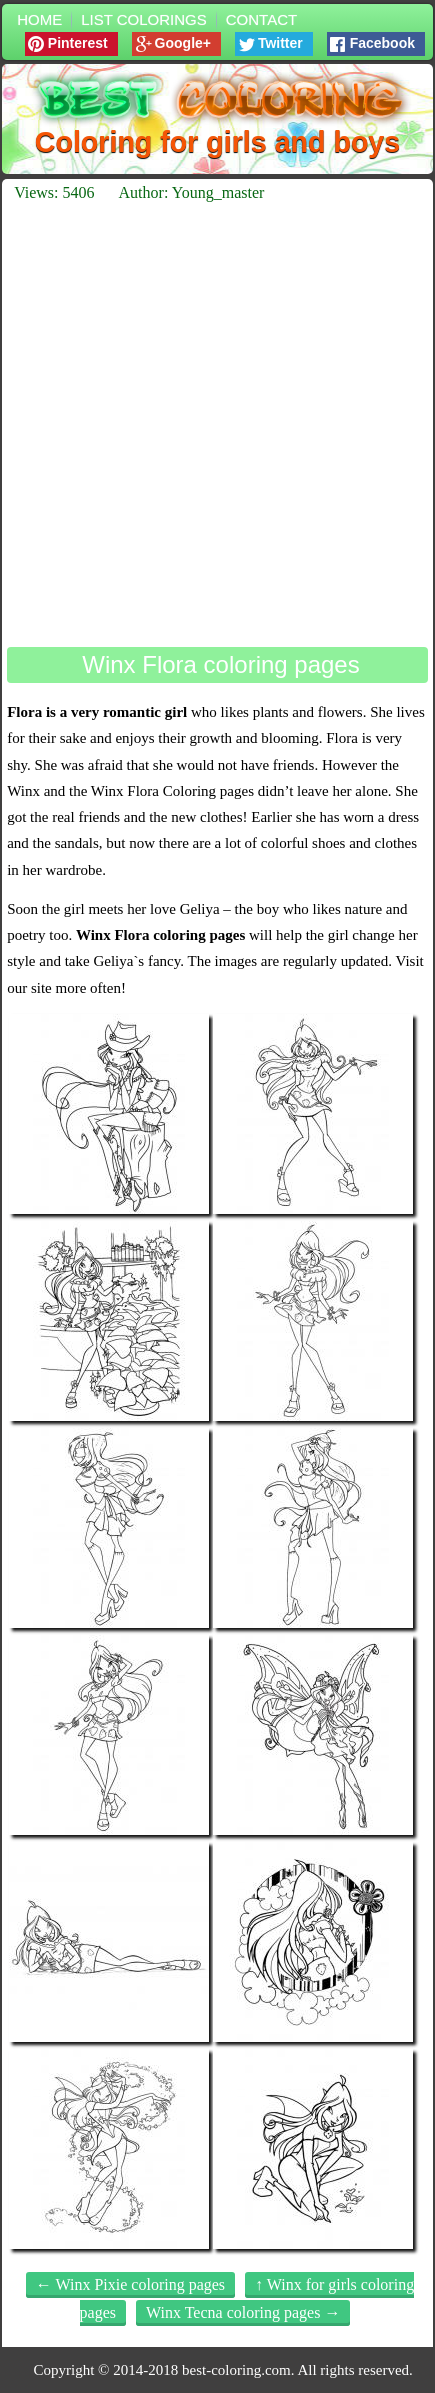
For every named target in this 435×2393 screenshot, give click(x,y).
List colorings (144, 19)
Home (39, 19)
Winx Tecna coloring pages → (243, 2312)
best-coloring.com (236, 2370)
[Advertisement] (217, 424)
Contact (261, 19)
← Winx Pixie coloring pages (130, 2284)
